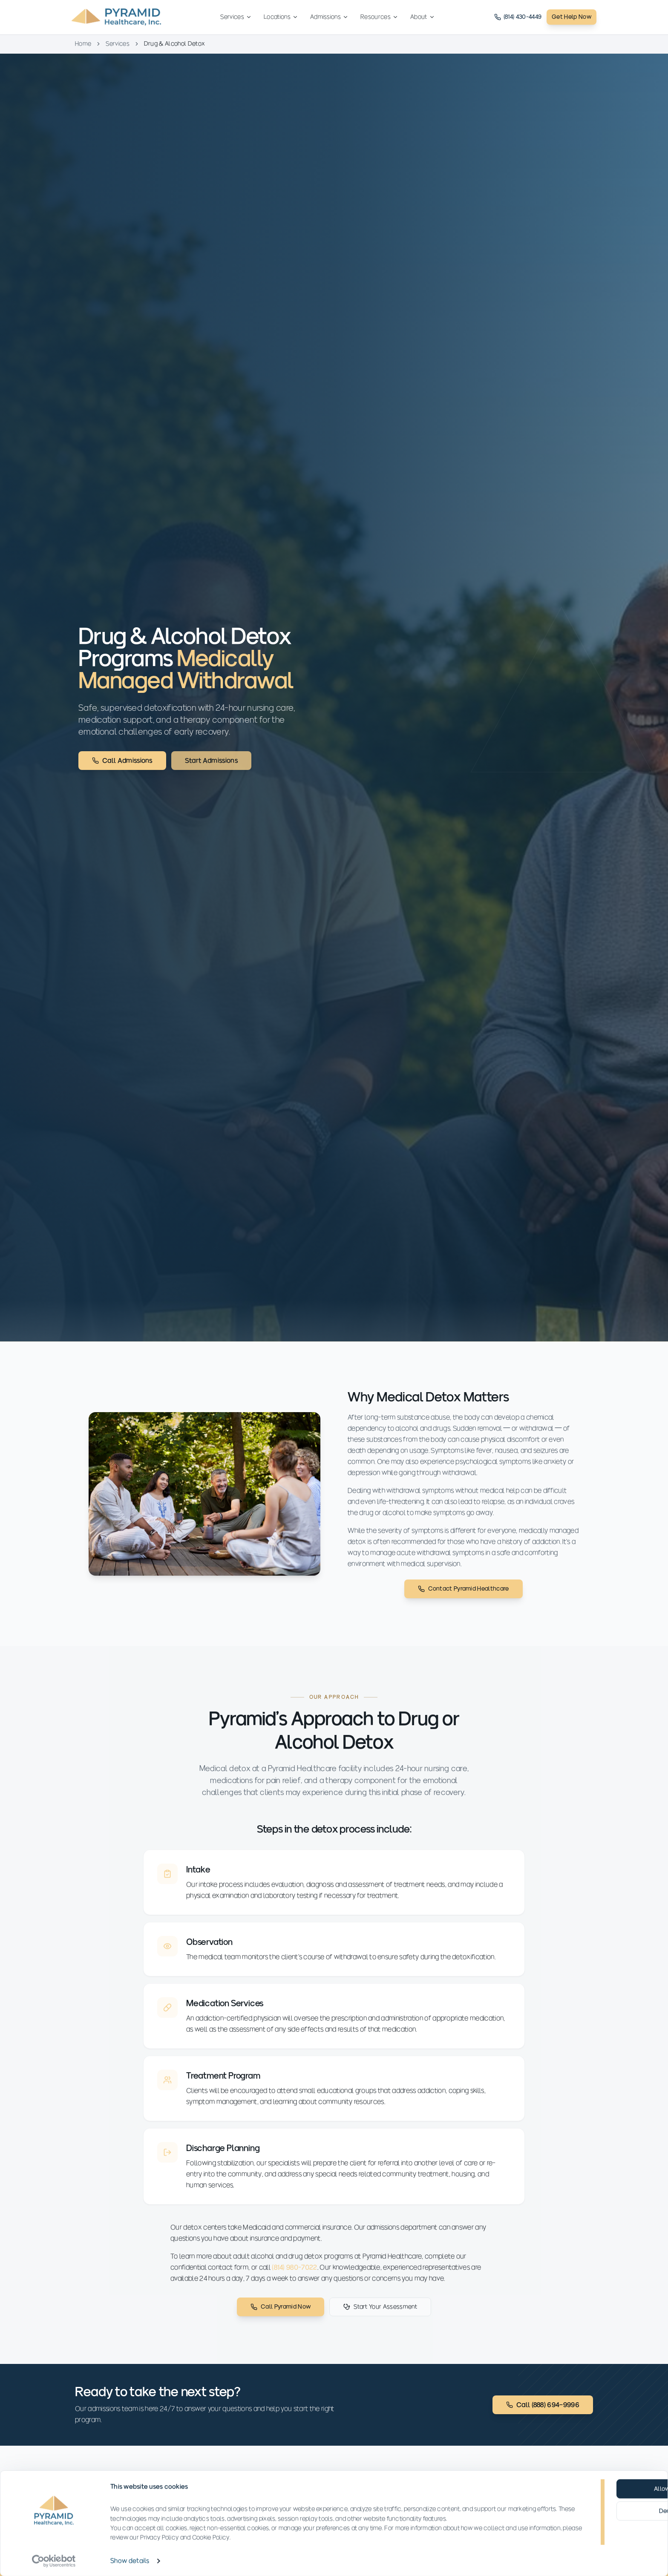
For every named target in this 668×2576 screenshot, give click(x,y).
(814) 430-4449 (517, 17)
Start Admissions (211, 760)
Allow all (598, 2488)
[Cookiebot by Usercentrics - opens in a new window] (54, 2560)
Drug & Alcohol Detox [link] (174, 43)
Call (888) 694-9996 (542, 2404)
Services (236, 17)
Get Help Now (571, 17)
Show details (130, 2560)
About (422, 17)
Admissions (329, 17)
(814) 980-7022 (294, 2279)
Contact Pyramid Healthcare (463, 1588)
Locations (281, 17)
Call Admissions (122, 760)
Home (83, 43)
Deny (598, 2510)
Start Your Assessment (380, 2319)
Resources (379, 17)
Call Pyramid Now (280, 2319)
